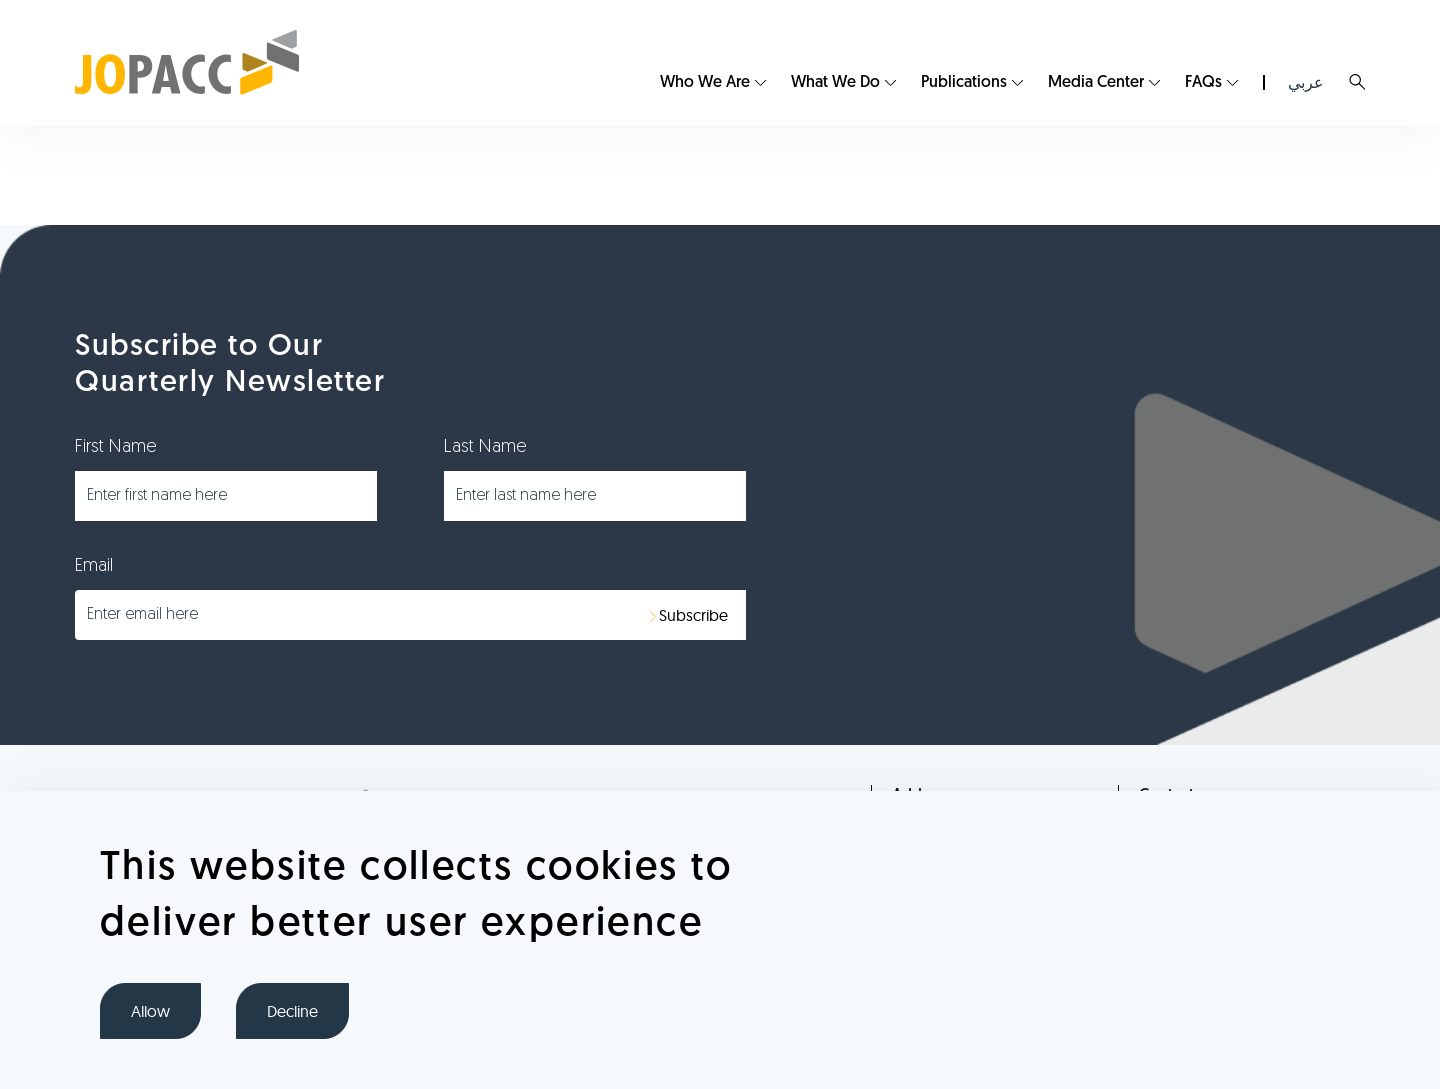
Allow (150, 1011)
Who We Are (705, 83)
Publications (964, 83)
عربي (1306, 82)
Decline (292, 1011)
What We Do (835, 83)
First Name (116, 447)
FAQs (1203, 83)
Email (94, 566)
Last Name (485, 447)
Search (1357, 82)
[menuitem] (713, 83)
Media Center (1096, 83)
